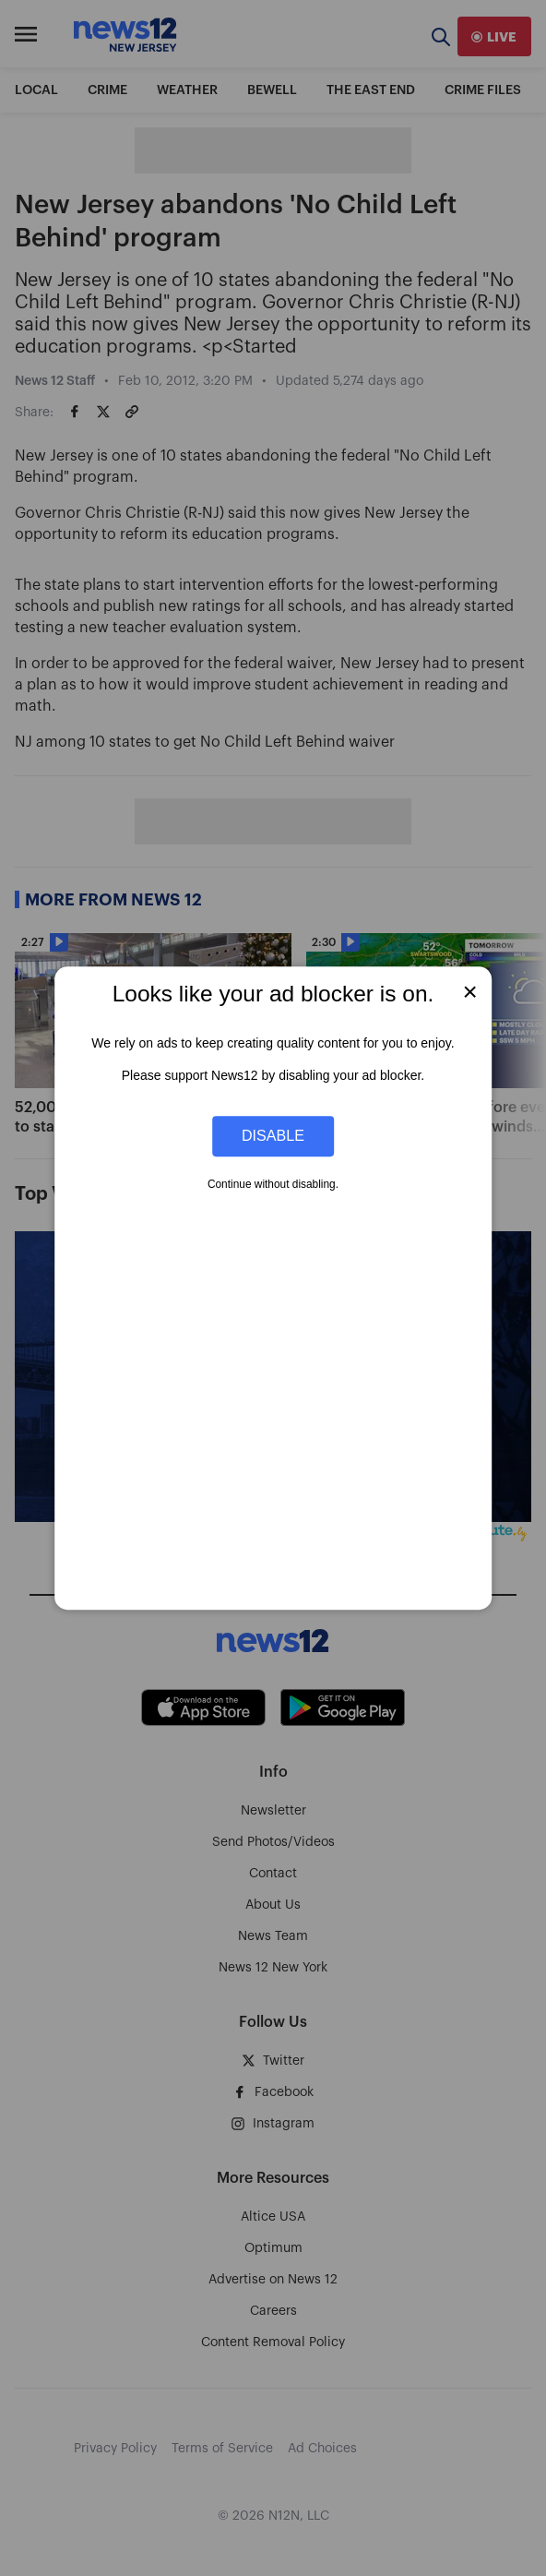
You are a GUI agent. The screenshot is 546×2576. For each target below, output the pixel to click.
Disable (273, 1136)
